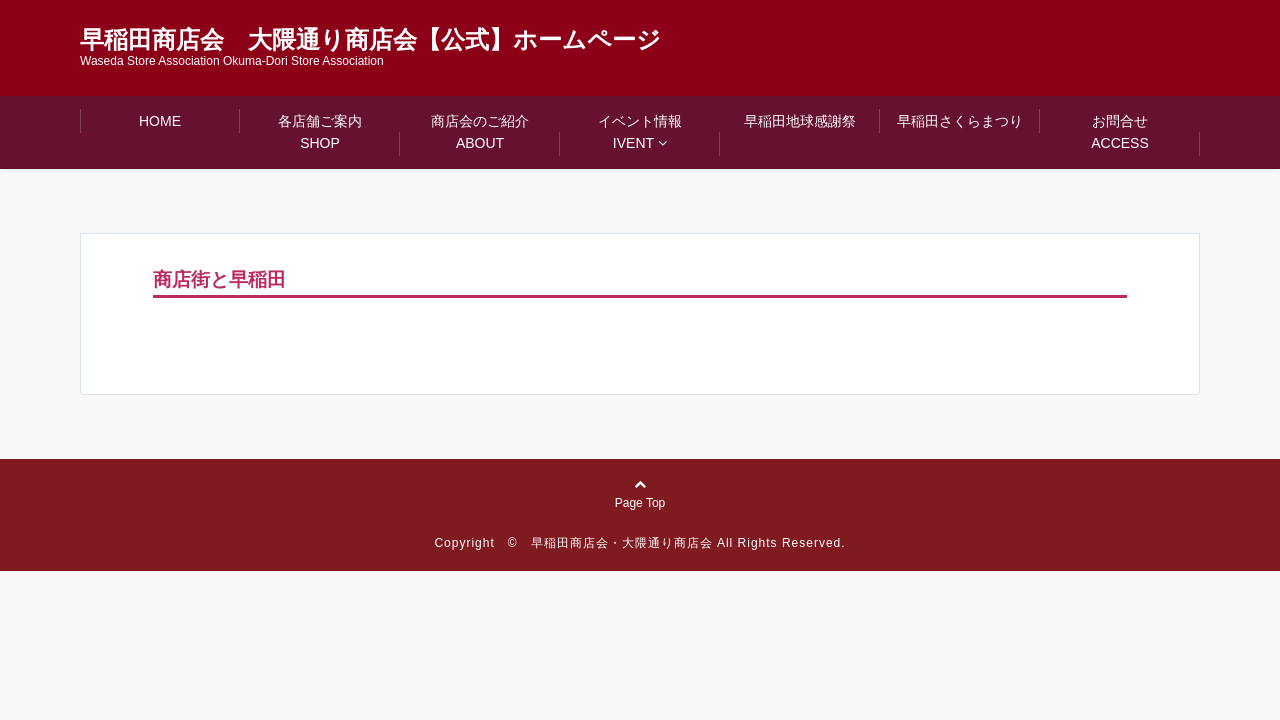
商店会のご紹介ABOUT (480, 132)
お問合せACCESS (1120, 132)
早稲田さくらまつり (960, 121)
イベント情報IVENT (640, 132)
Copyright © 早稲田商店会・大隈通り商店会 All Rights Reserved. (639, 543)
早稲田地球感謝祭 (800, 121)
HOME (160, 121)
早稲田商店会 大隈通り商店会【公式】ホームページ (370, 40)
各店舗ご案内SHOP (320, 132)
